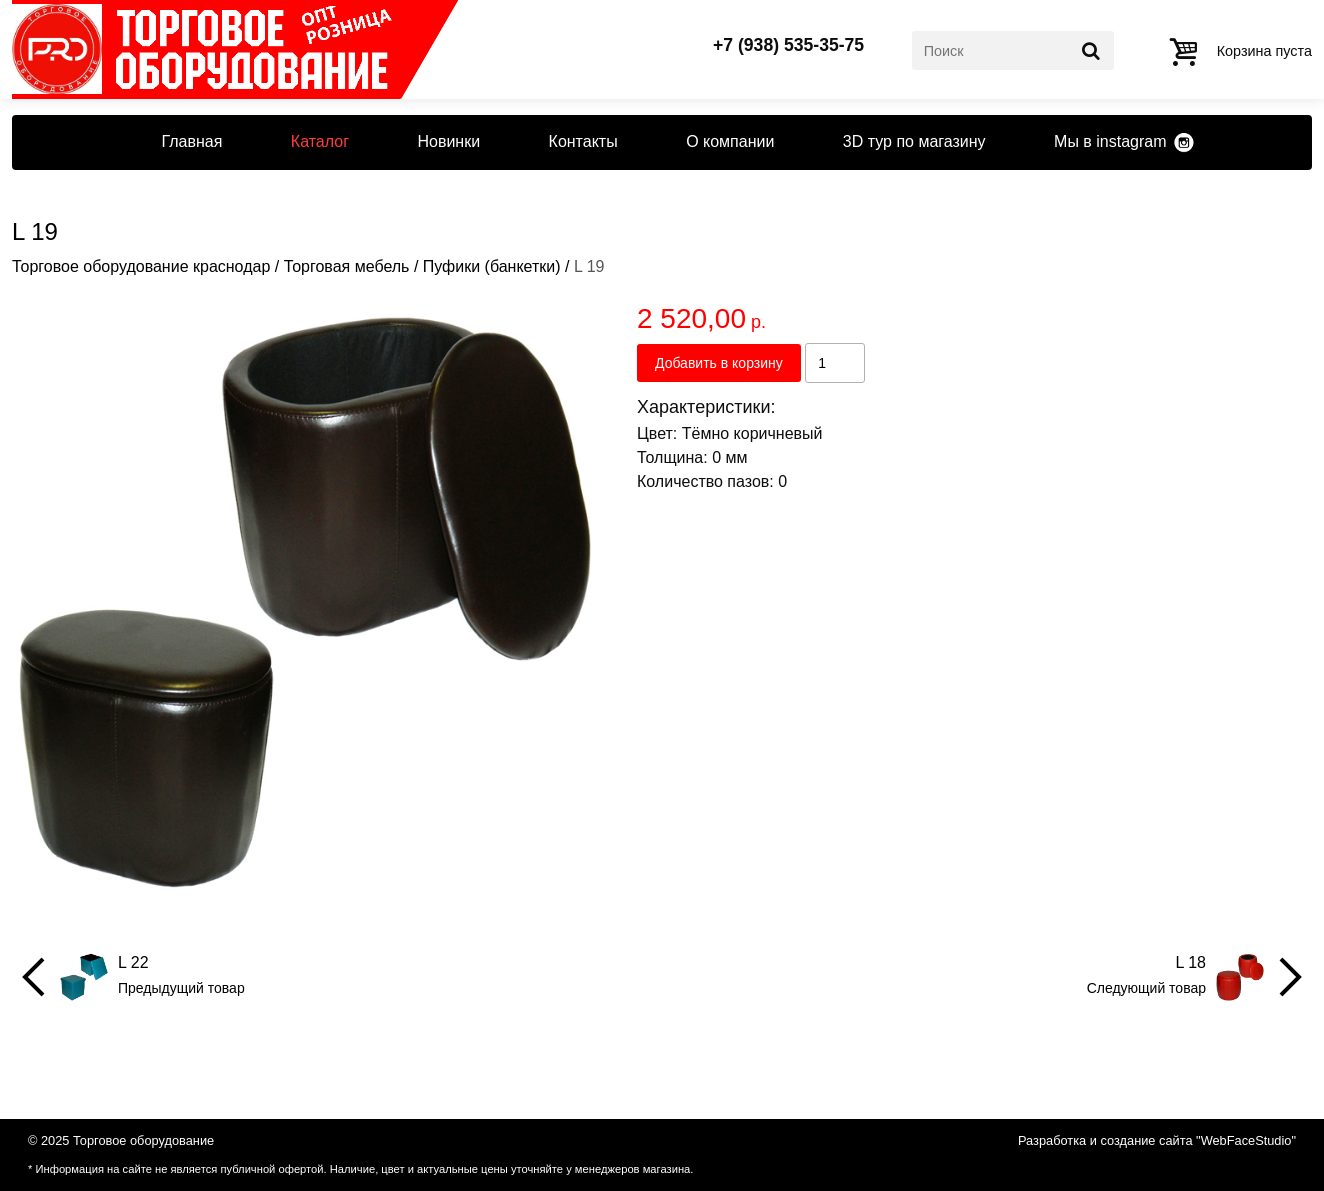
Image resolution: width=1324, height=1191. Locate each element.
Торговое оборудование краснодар (141, 266)
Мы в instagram (1110, 141)
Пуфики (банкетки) (492, 266)
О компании (730, 141)
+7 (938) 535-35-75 (788, 46)
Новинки (448, 141)
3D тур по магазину (914, 141)
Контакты (583, 141)
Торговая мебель (347, 266)
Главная (191, 141)
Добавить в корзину (719, 363)
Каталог (320, 141)
